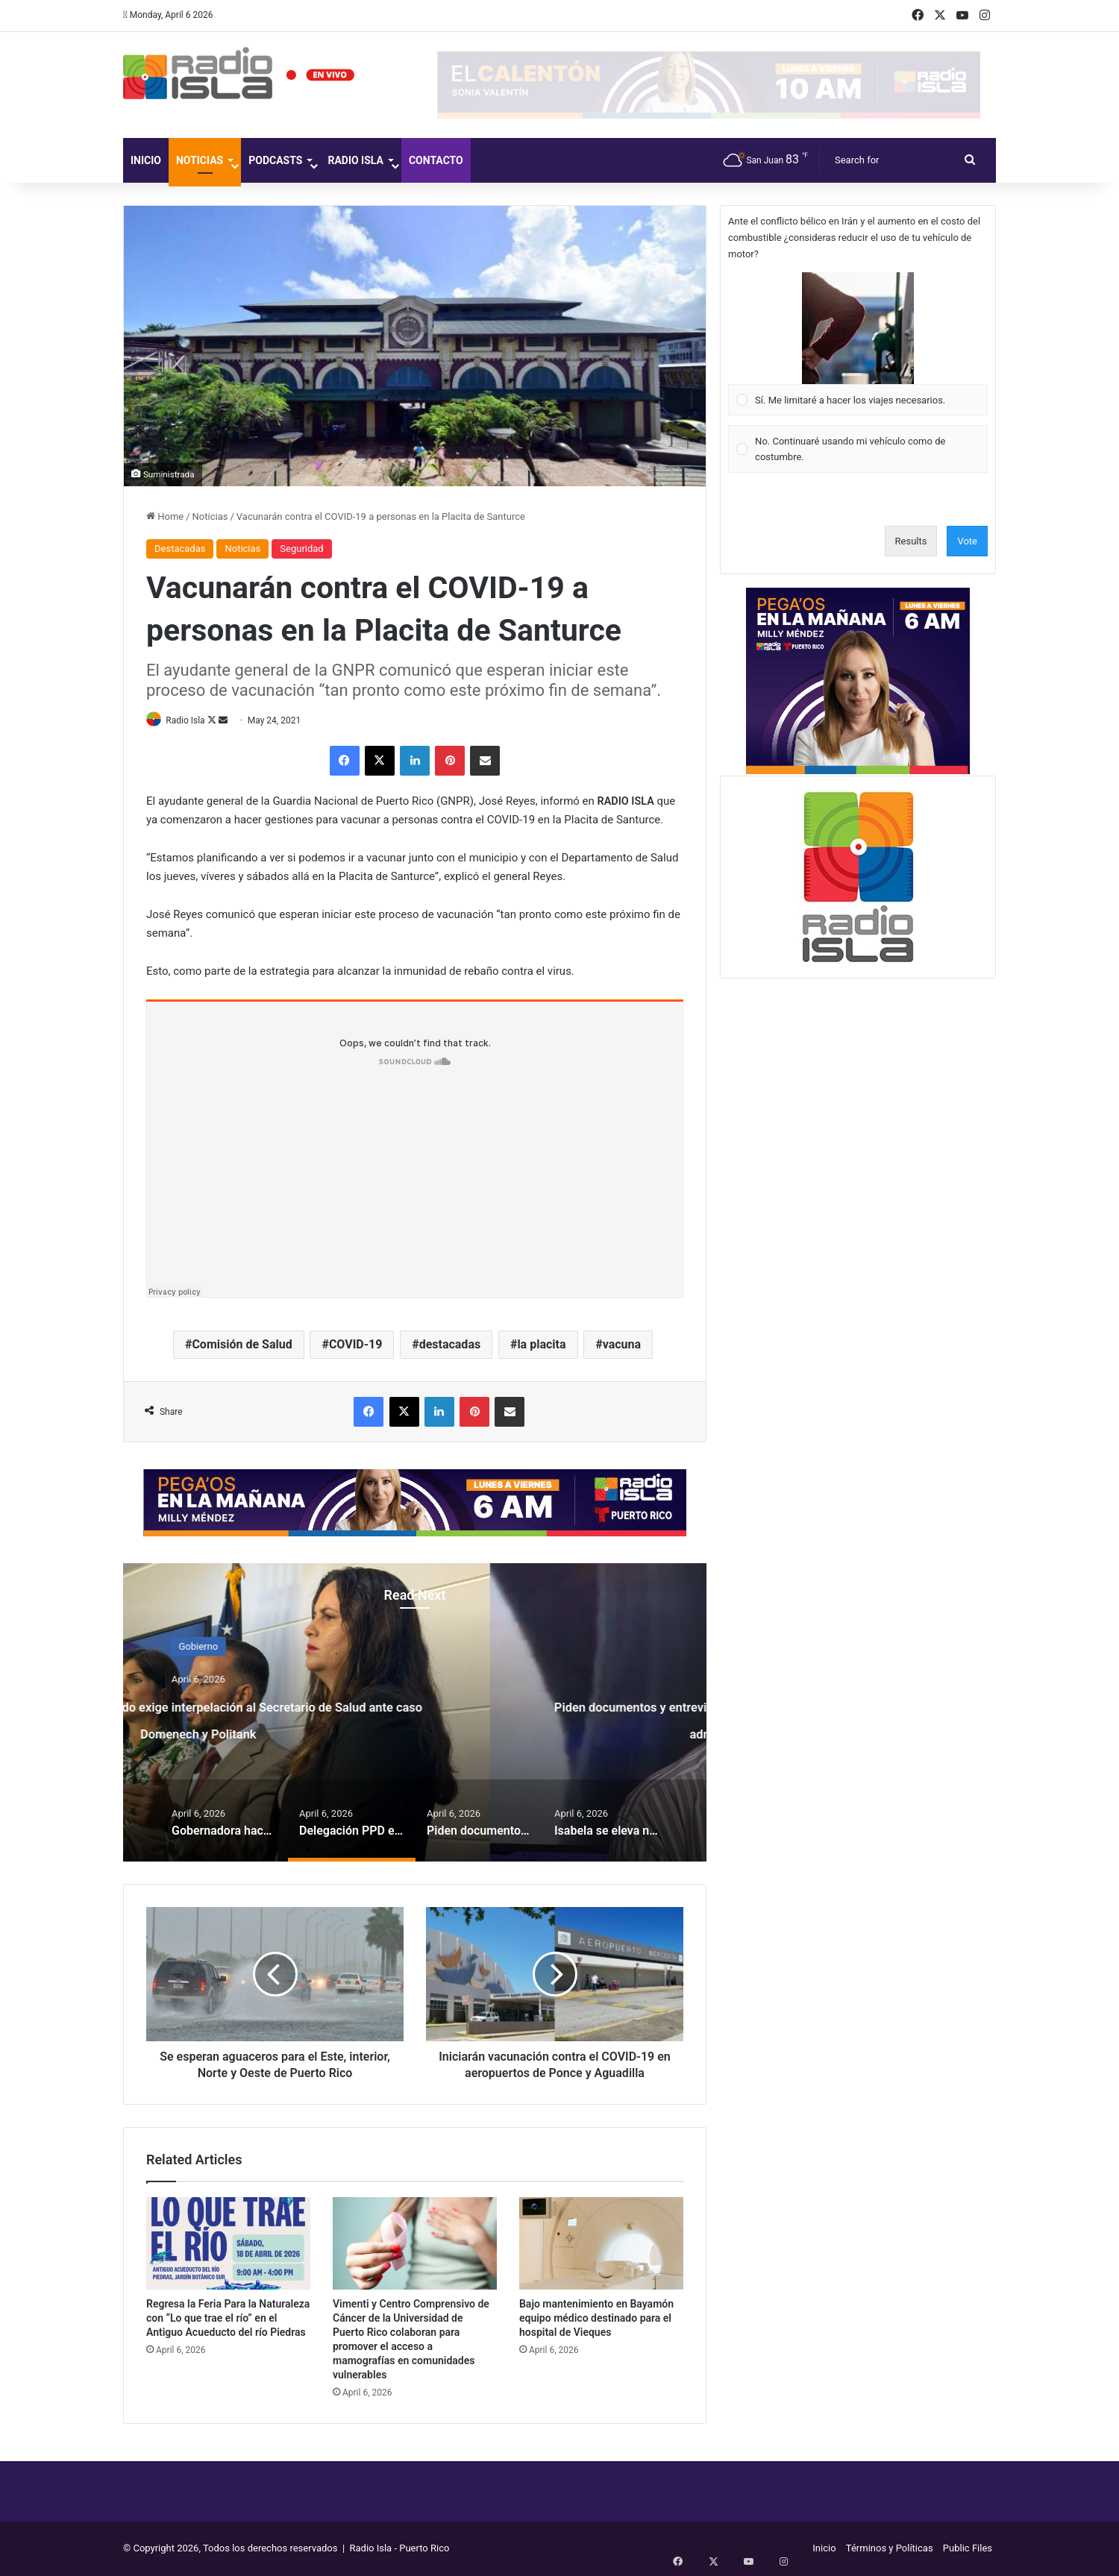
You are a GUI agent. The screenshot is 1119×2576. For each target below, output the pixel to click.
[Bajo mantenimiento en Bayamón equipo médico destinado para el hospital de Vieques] (601, 2244)
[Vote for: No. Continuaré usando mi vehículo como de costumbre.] (858, 449)
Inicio (146, 160)
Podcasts (275, 160)
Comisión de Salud (242, 1345)
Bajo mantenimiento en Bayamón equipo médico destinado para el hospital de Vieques (596, 2319)
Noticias (199, 160)
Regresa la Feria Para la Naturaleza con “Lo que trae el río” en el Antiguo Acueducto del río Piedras (228, 2319)
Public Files (967, 2548)
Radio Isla (355, 160)
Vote (967, 541)
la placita (541, 1345)
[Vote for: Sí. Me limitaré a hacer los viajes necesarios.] (858, 344)
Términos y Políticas (889, 2548)
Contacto (436, 160)
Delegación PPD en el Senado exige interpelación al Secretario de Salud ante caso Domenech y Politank (415, 1731)
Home (165, 516)
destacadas (450, 1345)
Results (911, 541)
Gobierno (415, 1647)
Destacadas (179, 548)
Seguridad (301, 548)
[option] (414, 1714)
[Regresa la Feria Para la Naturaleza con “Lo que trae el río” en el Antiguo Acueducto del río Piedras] (228, 2244)
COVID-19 (356, 1345)
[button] (858, 328)
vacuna (622, 1345)
